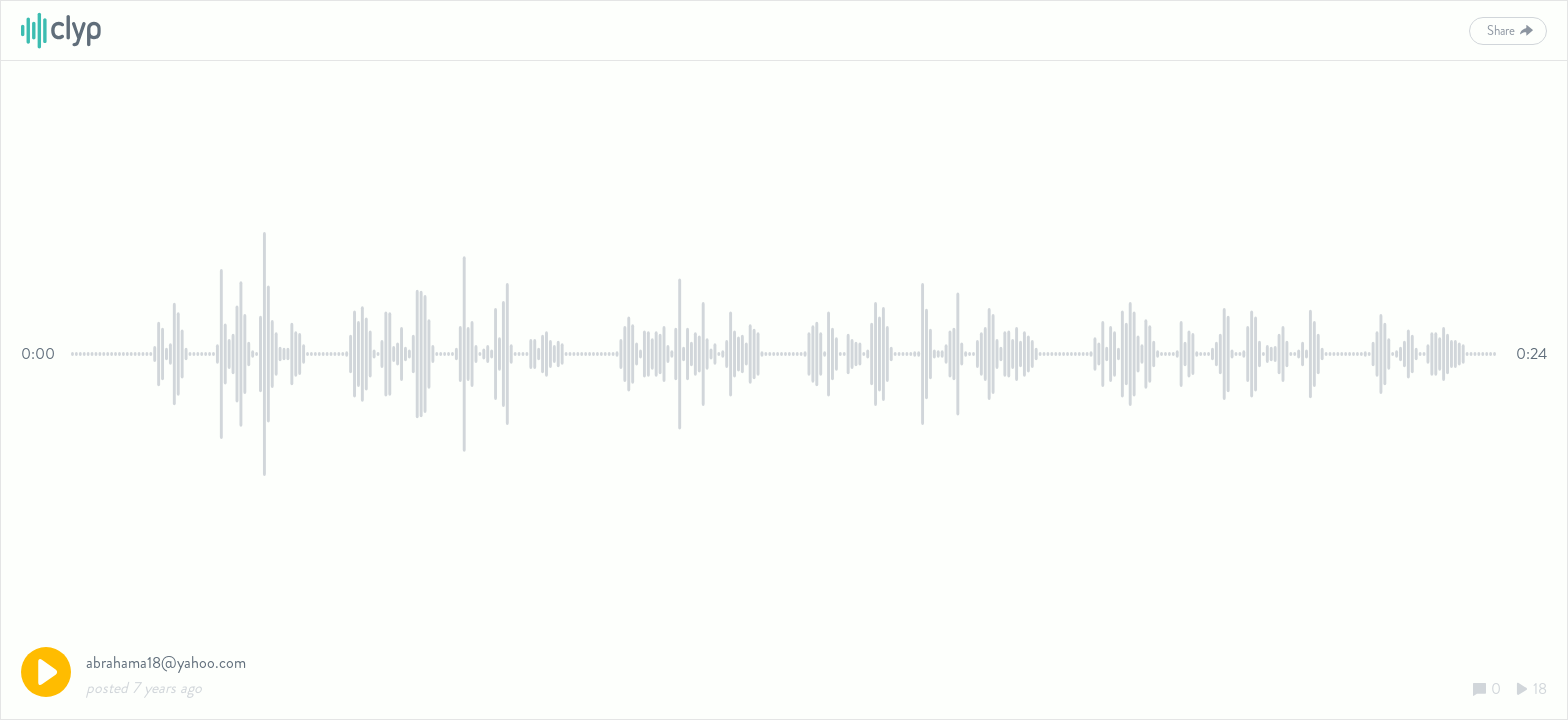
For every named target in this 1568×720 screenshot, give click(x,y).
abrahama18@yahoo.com (166, 662)
